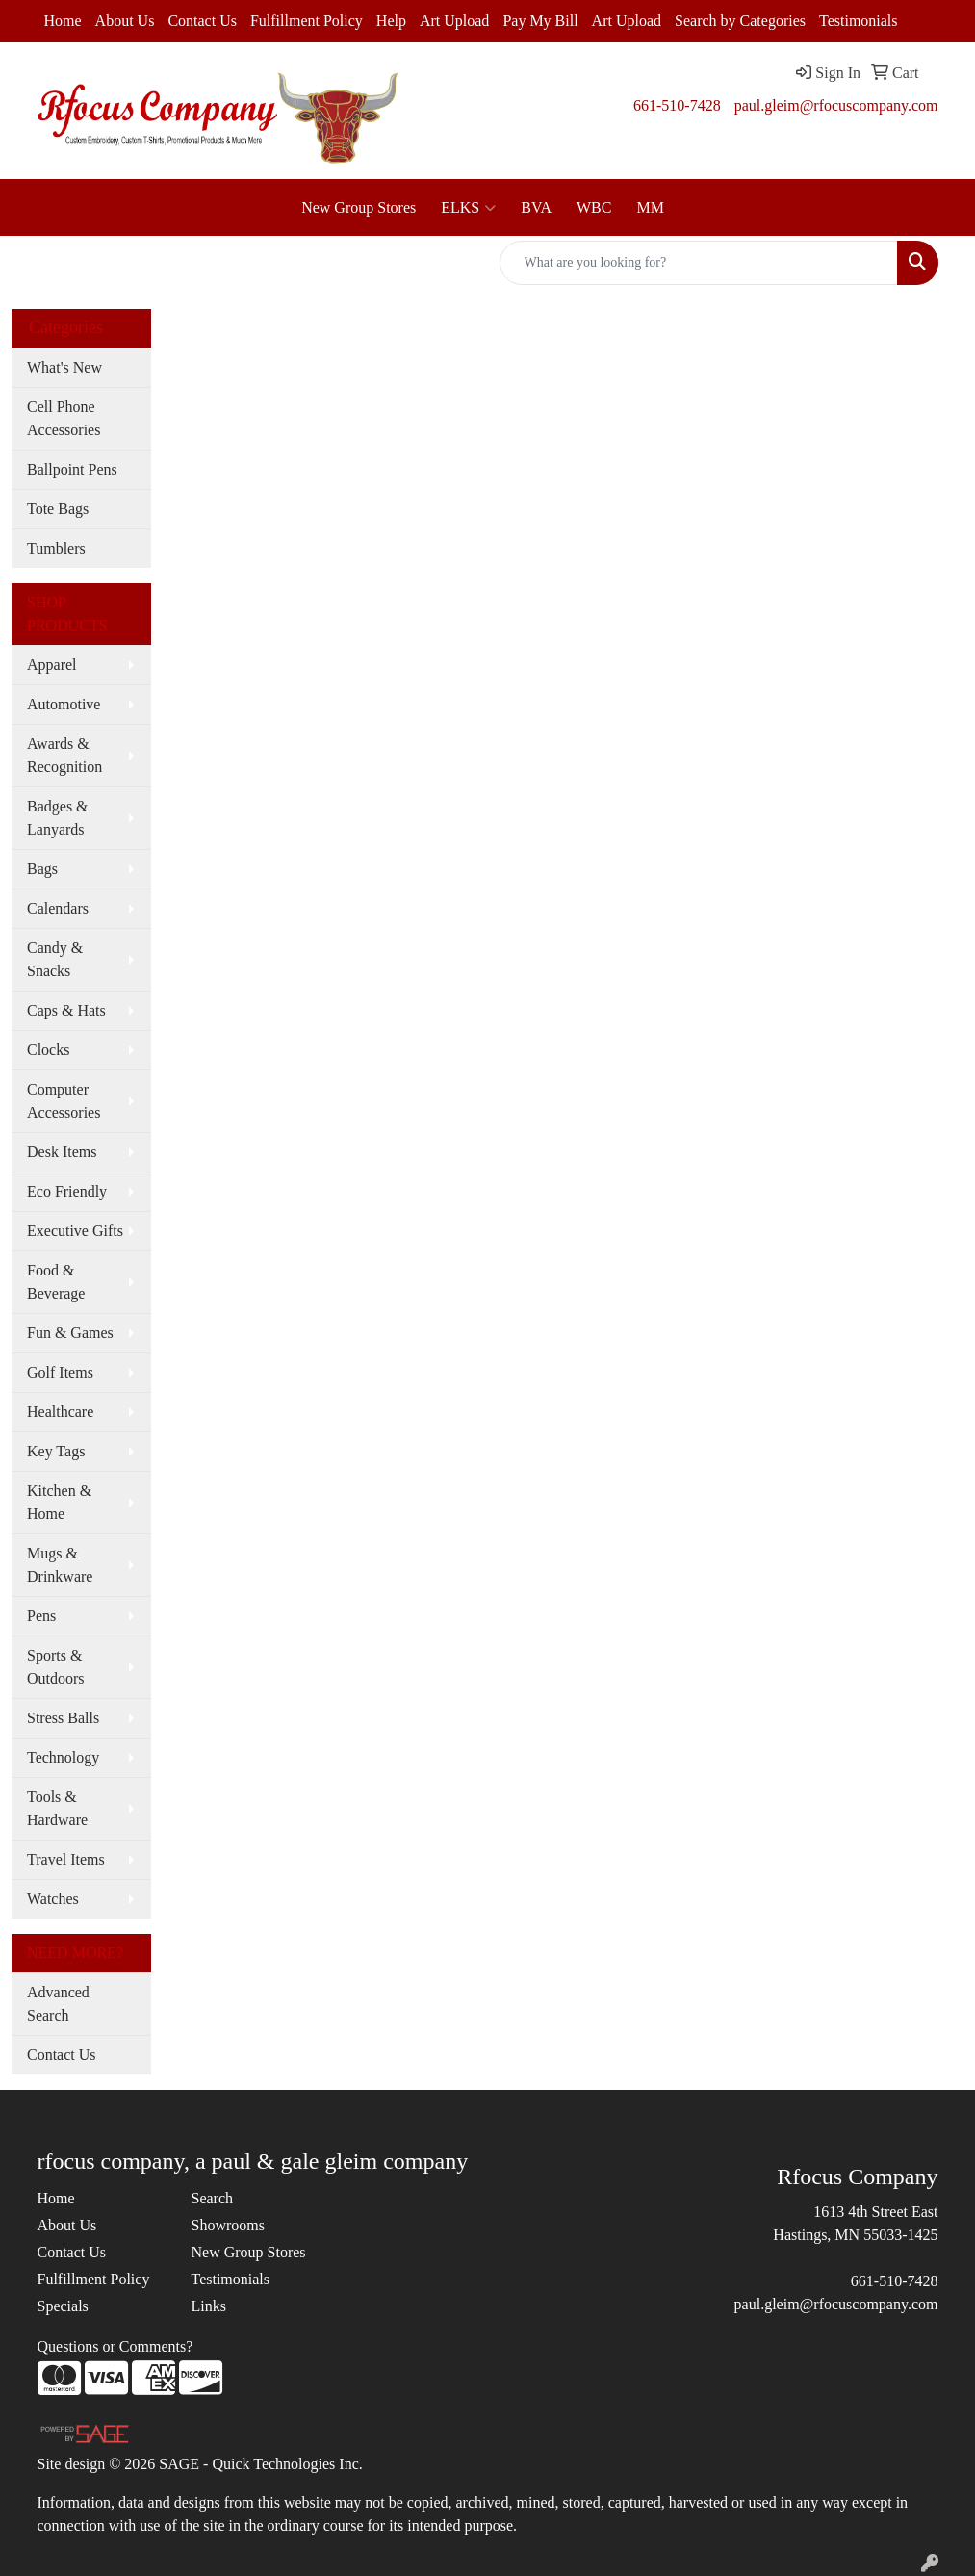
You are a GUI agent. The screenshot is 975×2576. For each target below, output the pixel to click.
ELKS (468, 207)
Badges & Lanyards (58, 817)
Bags (42, 869)
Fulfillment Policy (306, 21)
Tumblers (56, 548)
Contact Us (202, 21)
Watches (53, 1899)
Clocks (48, 1050)
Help (391, 21)
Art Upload (454, 21)
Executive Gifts (75, 1231)
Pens (41, 1616)
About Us (125, 21)
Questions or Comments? (115, 2346)
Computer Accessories (63, 1101)
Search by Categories (740, 21)
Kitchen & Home (59, 1502)
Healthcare (60, 1412)
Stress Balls (63, 1718)
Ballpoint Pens (72, 469)
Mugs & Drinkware (59, 1564)
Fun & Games (70, 1333)
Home (63, 21)
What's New (64, 367)
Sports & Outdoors (56, 1667)
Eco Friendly (67, 1191)
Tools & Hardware (57, 1808)
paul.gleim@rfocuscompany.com (836, 105)
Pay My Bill (539, 21)
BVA (536, 207)
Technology (63, 1757)
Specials (63, 2306)
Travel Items (66, 1859)
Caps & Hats (66, 1010)
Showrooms (227, 2225)
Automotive (63, 704)
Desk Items (61, 1152)
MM (649, 207)
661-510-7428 (677, 105)
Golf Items (60, 1372)
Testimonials (858, 21)
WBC (594, 207)
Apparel (52, 665)
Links (208, 2306)
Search (212, 2198)
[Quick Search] (699, 263)
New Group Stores (358, 207)
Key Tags (56, 1451)
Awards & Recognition (64, 755)
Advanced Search (58, 2003)
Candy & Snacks (55, 959)
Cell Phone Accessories (63, 418)
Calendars (58, 908)
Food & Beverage (56, 1281)
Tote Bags (58, 509)
